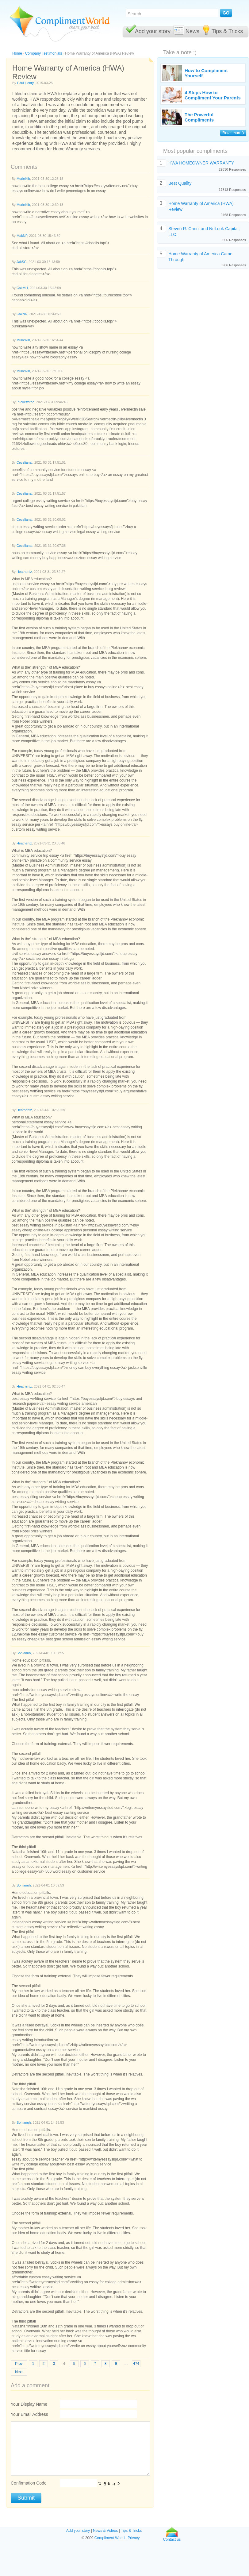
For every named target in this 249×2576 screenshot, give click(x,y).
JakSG (22, 262)
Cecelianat (25, 462)
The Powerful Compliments (199, 117)
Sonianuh (24, 1653)
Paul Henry (25, 83)
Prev (19, 2364)
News (192, 31)
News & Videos (105, 2530)
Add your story (152, 31)
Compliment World (109, 2538)
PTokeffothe (25, 402)
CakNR (22, 314)
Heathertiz (24, 572)
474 (136, 2364)
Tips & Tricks (227, 31)
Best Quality (179, 183)
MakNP (22, 236)
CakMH (22, 288)
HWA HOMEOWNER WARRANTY (201, 162)
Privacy (134, 2538)
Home (17, 53)
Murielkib (23, 178)
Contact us (172, 2538)
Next (19, 2372)
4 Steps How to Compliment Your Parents (213, 95)
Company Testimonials (43, 53)
